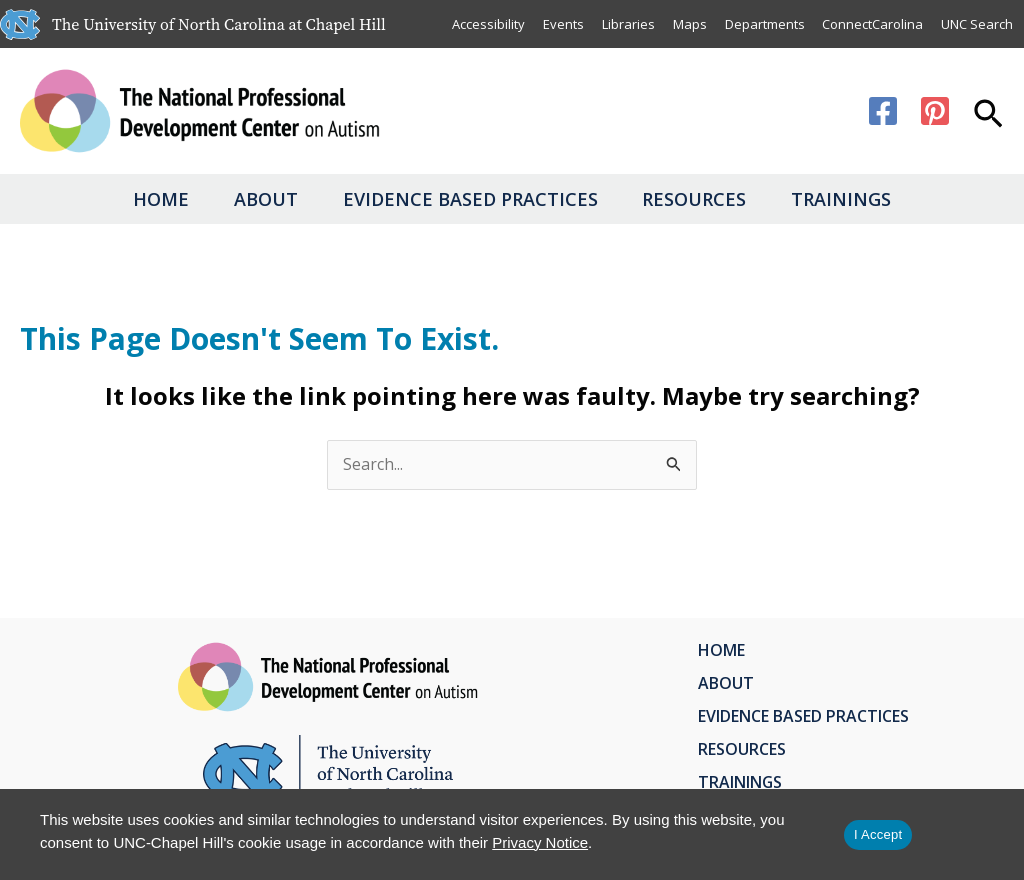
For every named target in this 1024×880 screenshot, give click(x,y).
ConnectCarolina (872, 24)
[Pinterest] (935, 111)
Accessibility (487, 24)
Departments (764, 24)
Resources (710, 199)
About (251, 199)
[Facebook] (883, 111)
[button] (988, 116)
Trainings (872, 199)
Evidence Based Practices (470, 199)
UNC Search (977, 24)
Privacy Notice (540, 842)
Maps (689, 24)
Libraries (627, 24)
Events (562, 24)
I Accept (878, 834)
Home (131, 199)
